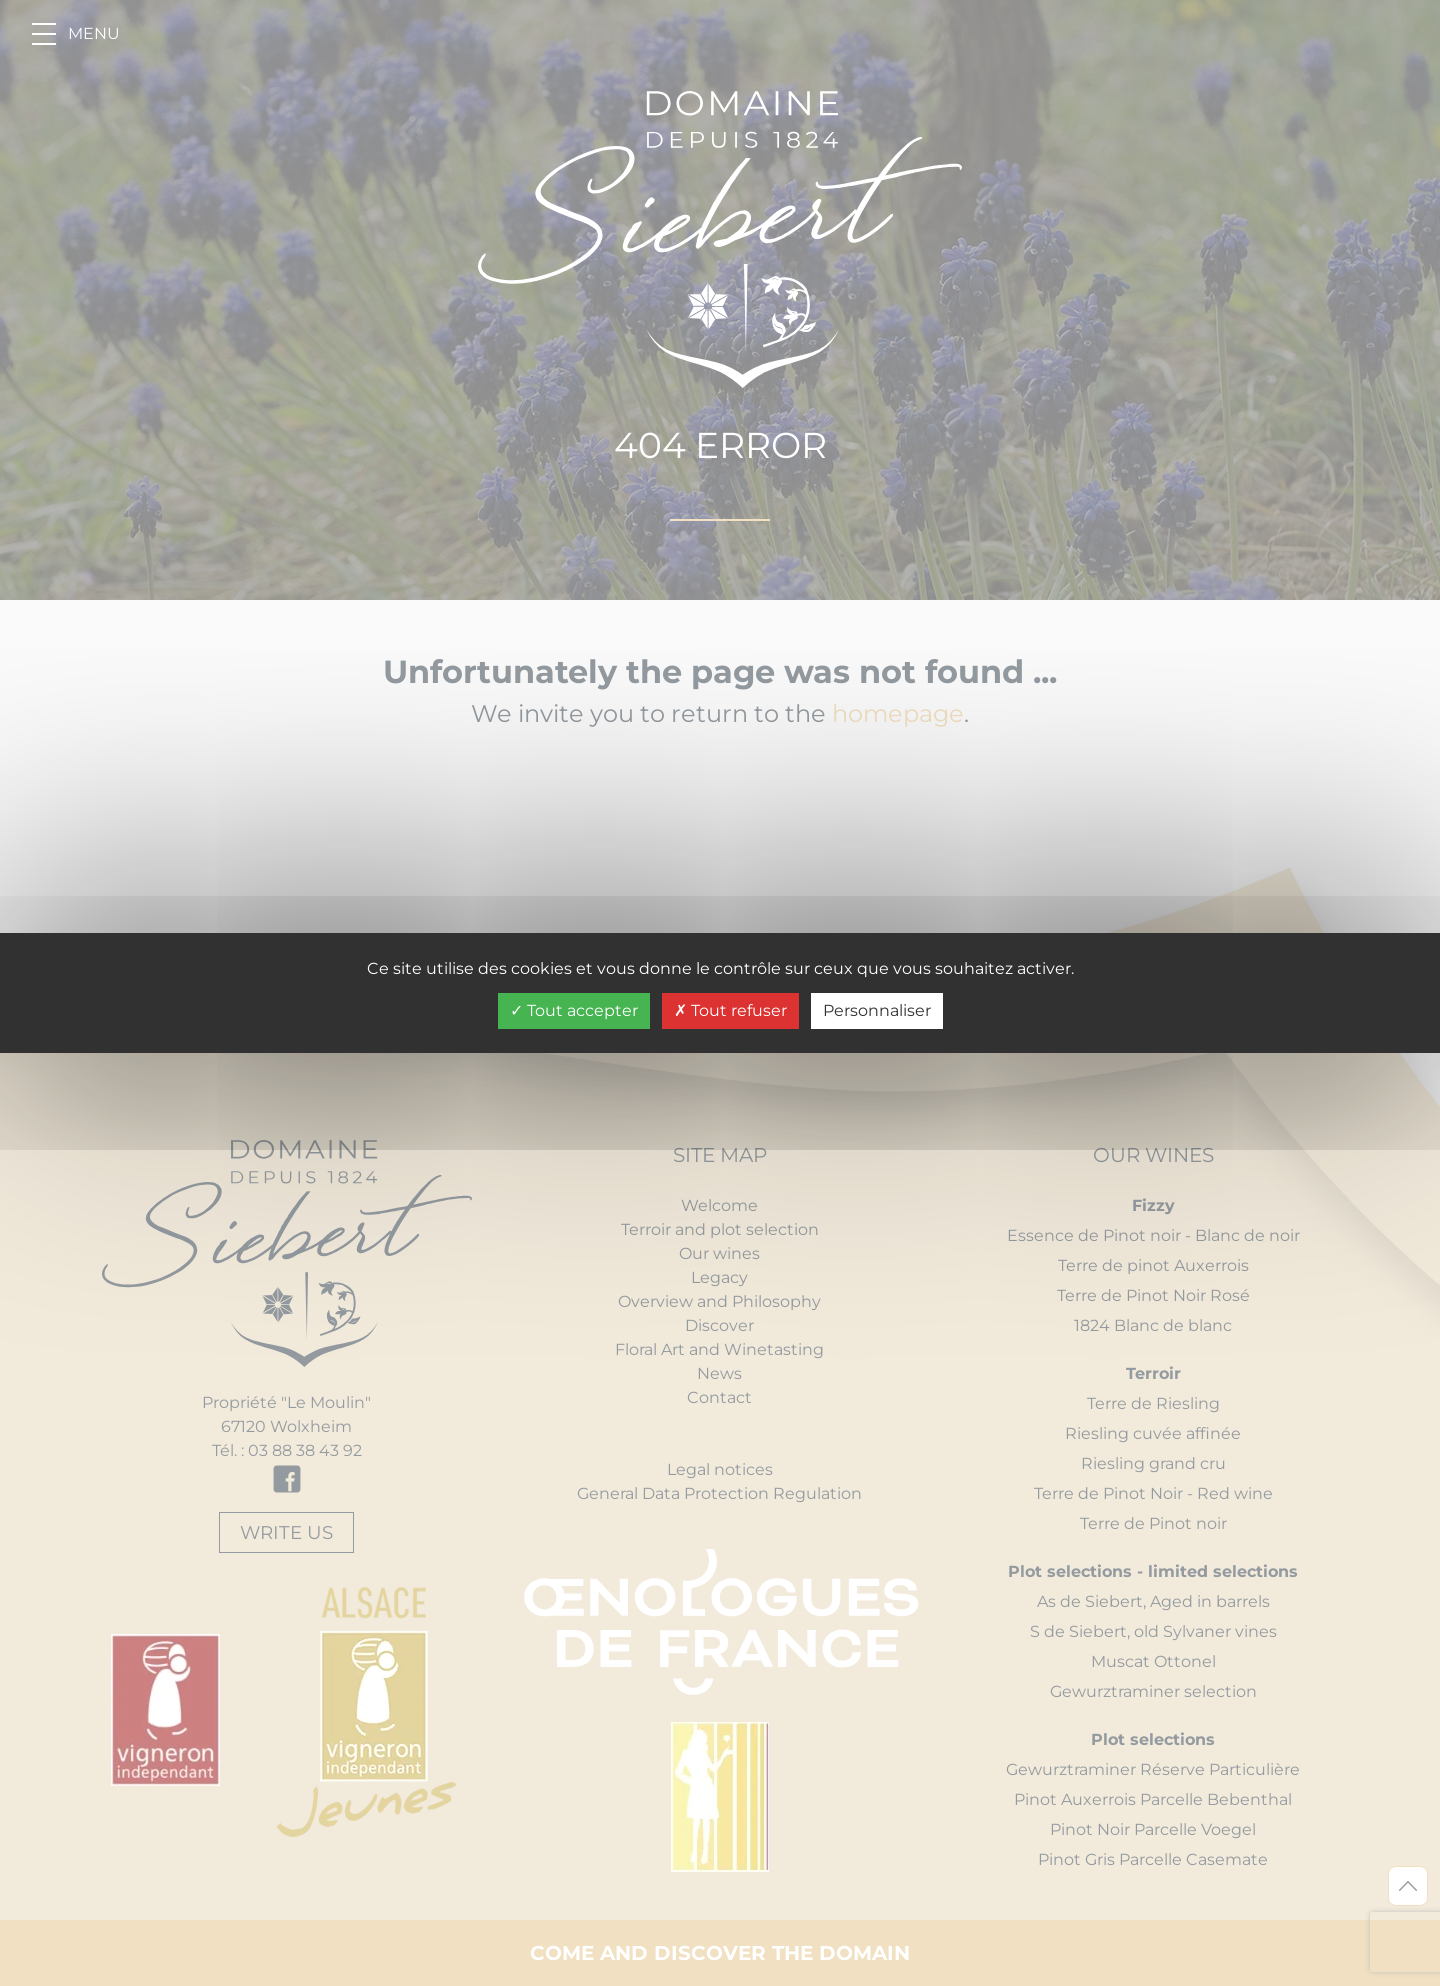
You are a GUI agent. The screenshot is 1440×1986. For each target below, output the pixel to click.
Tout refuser (730, 1010)
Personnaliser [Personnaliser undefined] (877, 1010)
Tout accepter (574, 1010)
